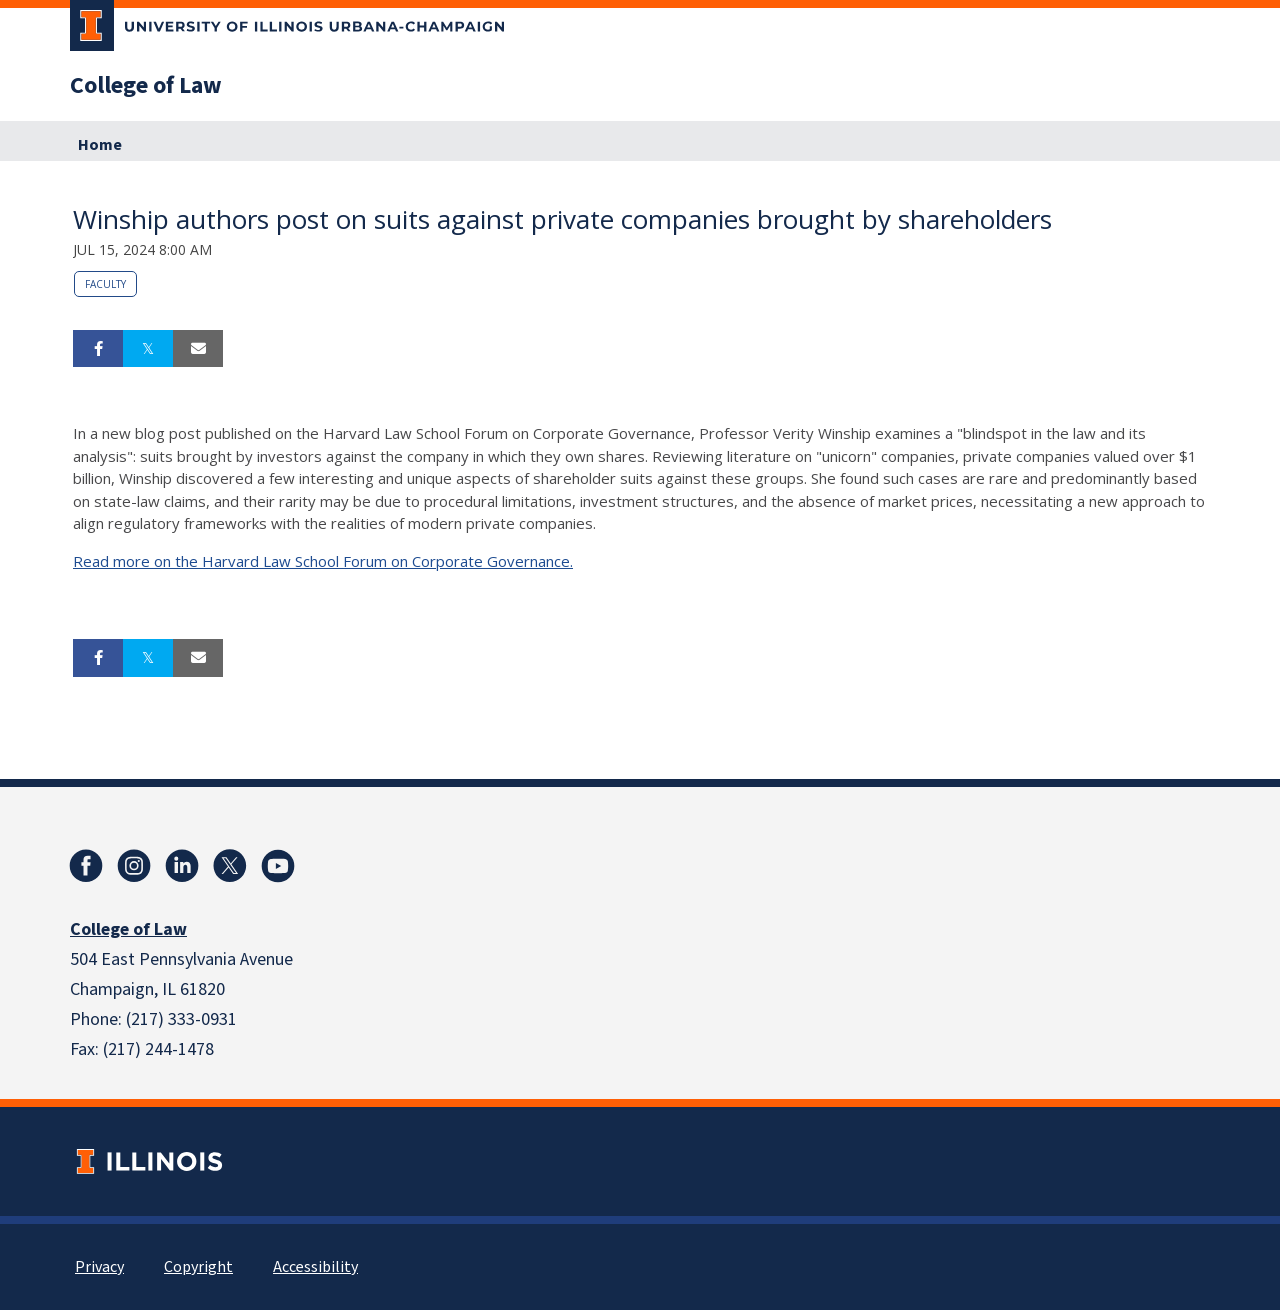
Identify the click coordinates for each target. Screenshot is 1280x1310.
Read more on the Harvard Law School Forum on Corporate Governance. (323, 561)
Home (100, 145)
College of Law (146, 86)
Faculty (105, 284)
